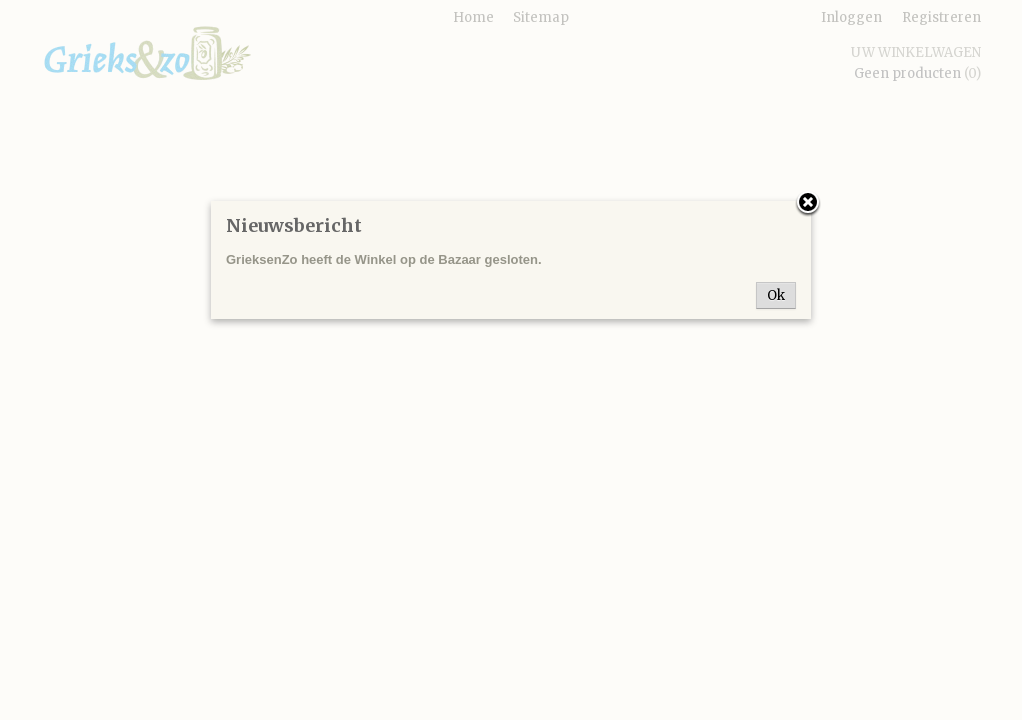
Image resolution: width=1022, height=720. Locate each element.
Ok (776, 295)
